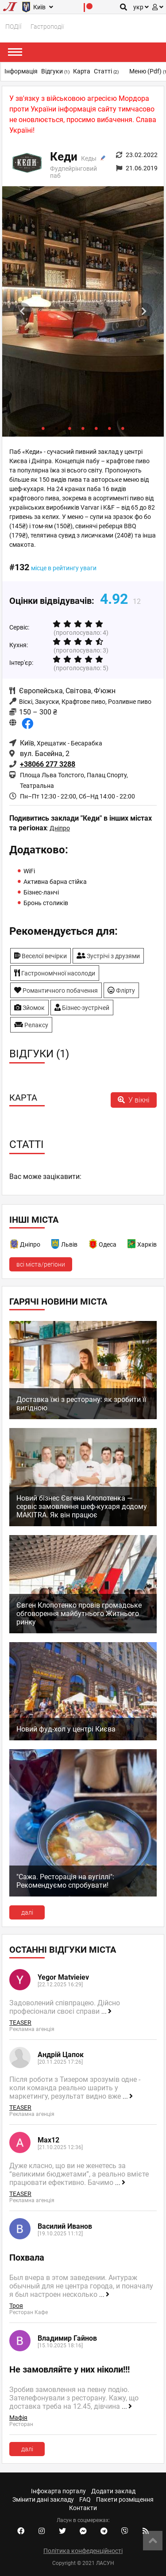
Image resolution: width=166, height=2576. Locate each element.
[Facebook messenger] (83, 2531)
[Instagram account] (41, 2531)
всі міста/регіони (40, 1264)
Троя (16, 2305)
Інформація (21, 71)
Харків (147, 1244)
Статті (106, 71)
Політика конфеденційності (83, 2550)
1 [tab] (43, 427)
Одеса (107, 1244)
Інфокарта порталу (58, 2491)
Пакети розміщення (125, 2499)
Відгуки (55, 71)
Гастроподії (47, 26)
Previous (22, 311)
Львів (69, 1244)
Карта (81, 71)
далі (27, 1912)
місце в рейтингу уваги (64, 568)
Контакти (83, 2507)
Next (144, 311)
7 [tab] (123, 427)
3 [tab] (70, 427)
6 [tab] (109, 427)
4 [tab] (83, 427)
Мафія (18, 2417)
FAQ (85, 2499)
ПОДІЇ (13, 26)
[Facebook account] (21, 2531)
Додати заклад (113, 2491)
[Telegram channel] (104, 2531)
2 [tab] (56, 427)
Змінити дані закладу (43, 2499)
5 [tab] (96, 427)
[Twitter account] (62, 2531)
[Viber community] (125, 2531)
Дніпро (60, 828)
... (106, 2011)
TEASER (20, 2022)
